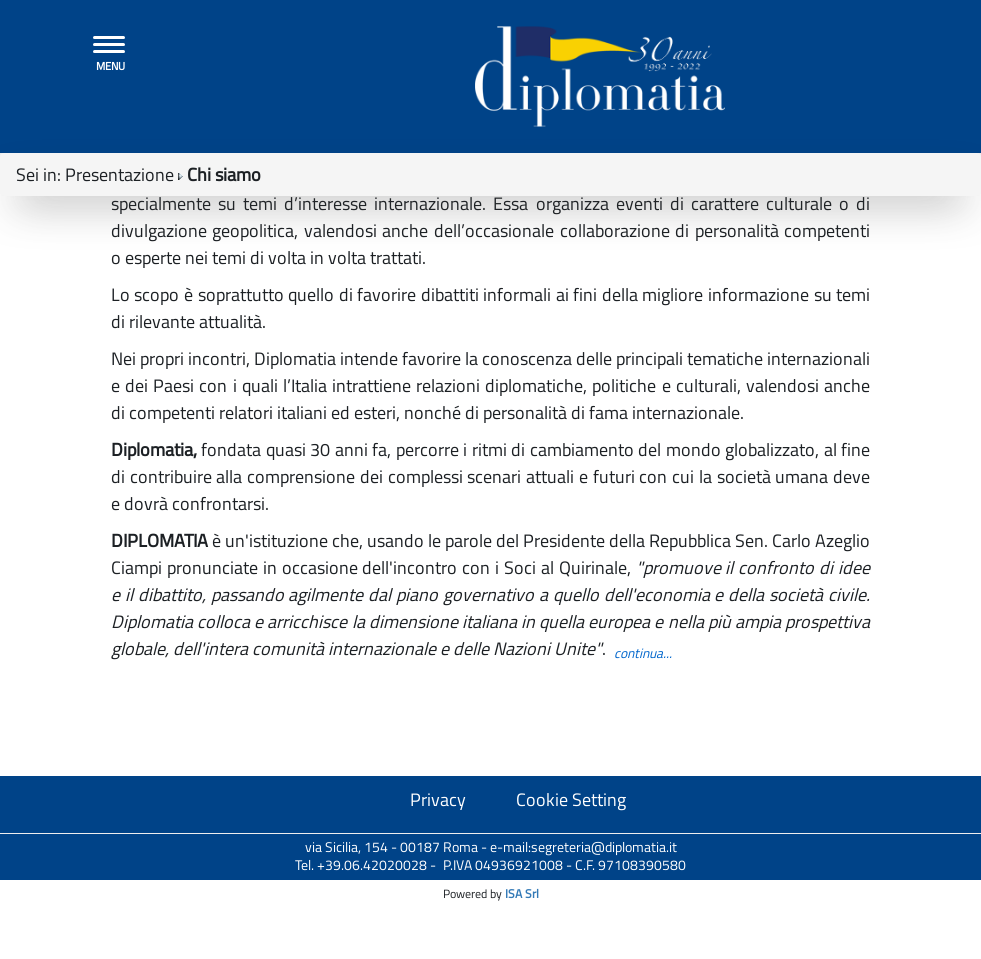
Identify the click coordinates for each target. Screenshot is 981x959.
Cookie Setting (571, 931)
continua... (643, 785)
